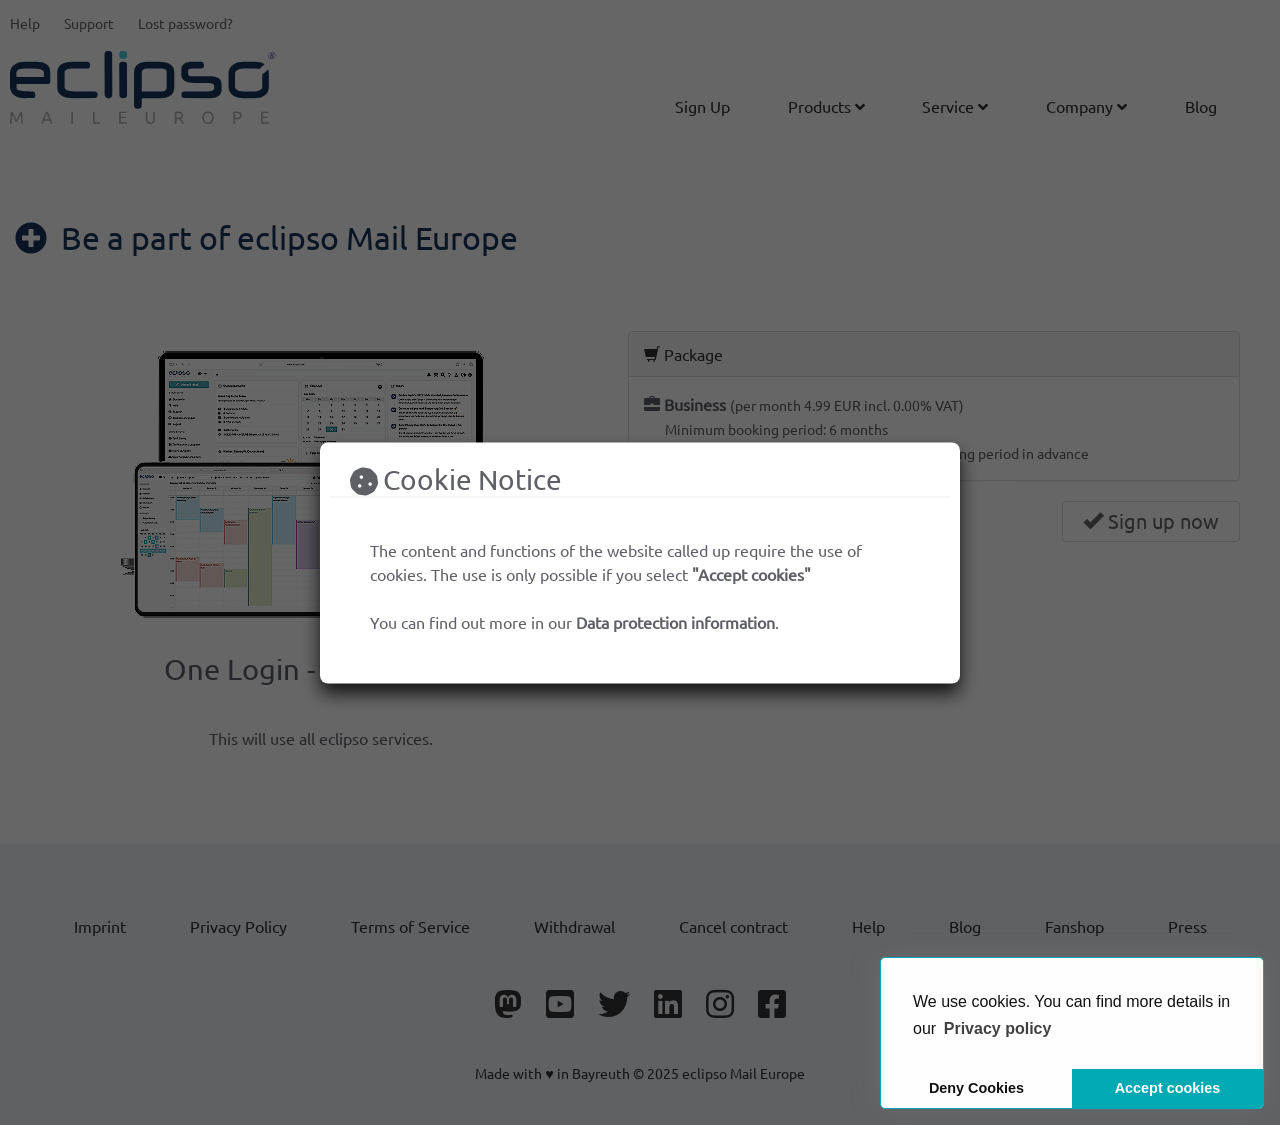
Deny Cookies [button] (976, 1088)
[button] (998, 1029)
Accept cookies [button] (1168, 1088)
